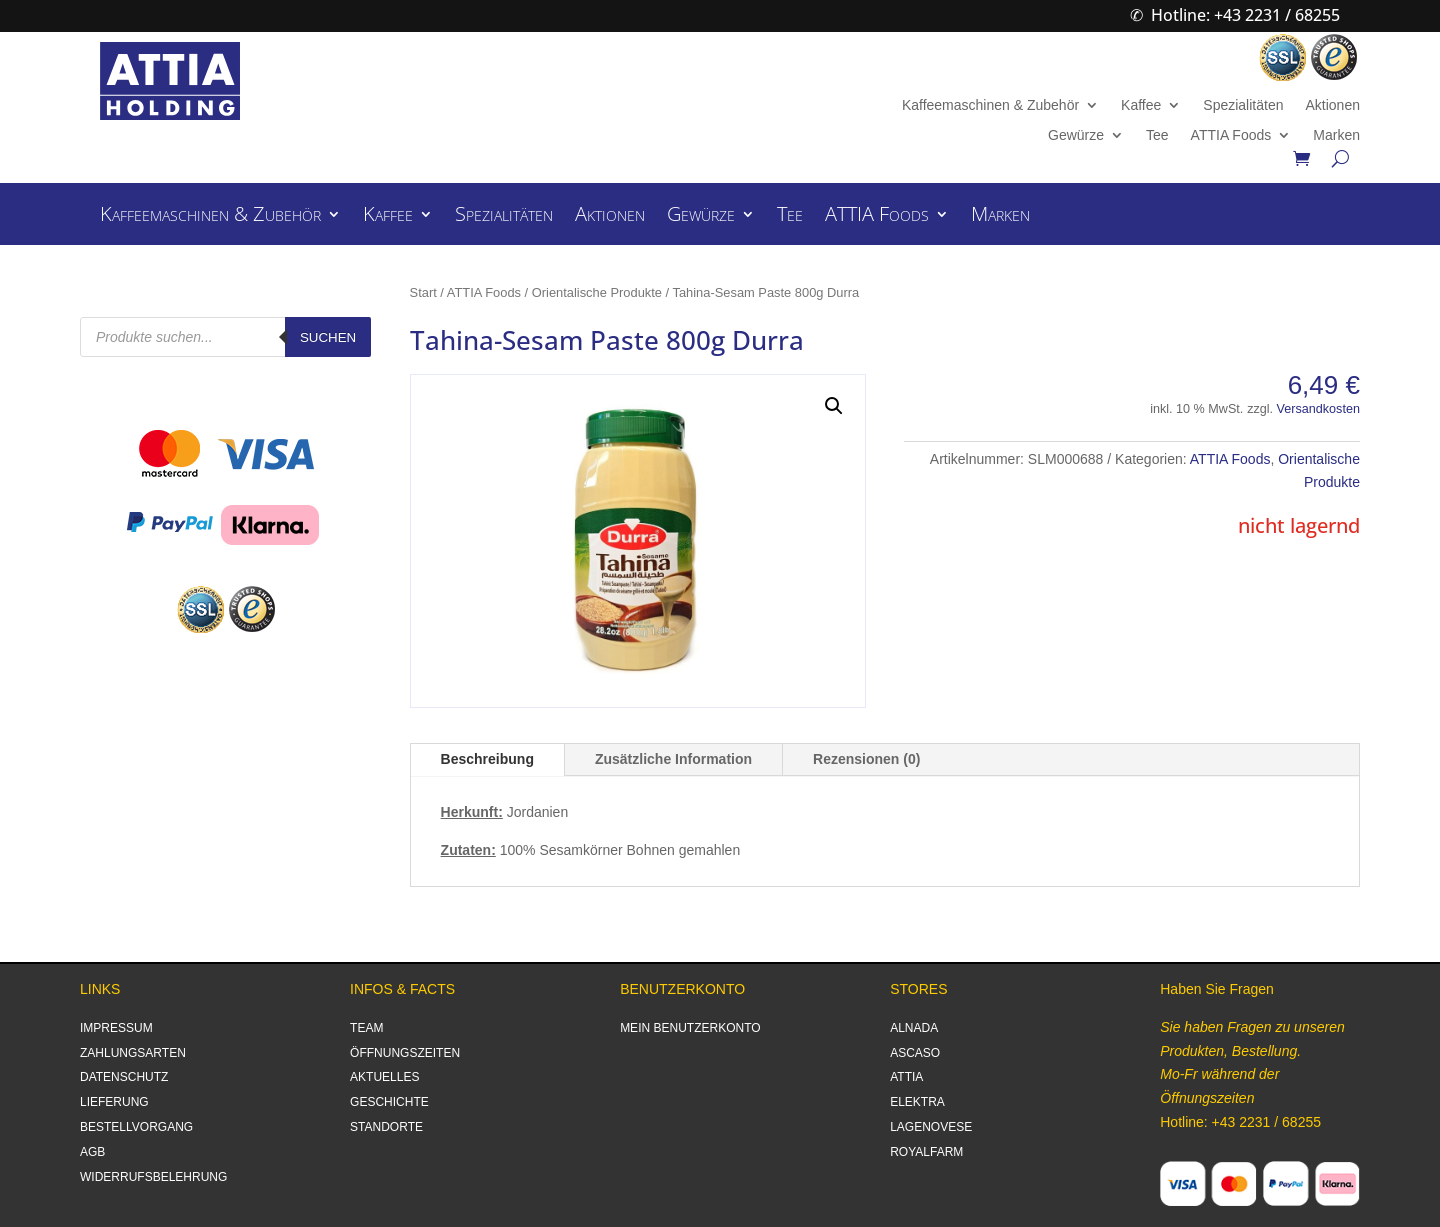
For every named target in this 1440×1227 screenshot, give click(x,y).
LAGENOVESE (931, 1127)
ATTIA (906, 1077)
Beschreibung (487, 759)
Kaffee (1141, 105)
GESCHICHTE (389, 1102)
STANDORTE (386, 1127)
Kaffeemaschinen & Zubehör (990, 105)
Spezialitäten (1243, 105)
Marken (1336, 135)
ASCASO (915, 1053)
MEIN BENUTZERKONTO (690, 1028)
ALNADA (914, 1028)
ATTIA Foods (1231, 135)
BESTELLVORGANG (136, 1127)
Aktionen (1332, 105)
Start (423, 292)
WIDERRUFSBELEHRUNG (153, 1177)
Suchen (328, 337)
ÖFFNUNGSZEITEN (405, 1053)
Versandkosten (1318, 409)
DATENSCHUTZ (124, 1077)
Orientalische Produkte (597, 292)
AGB (92, 1152)
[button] (834, 406)
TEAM (366, 1028)
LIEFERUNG (114, 1102)
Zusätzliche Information (673, 759)
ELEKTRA (917, 1102)
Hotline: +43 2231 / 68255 (1245, 15)
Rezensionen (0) (866, 759)
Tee (1157, 135)
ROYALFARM (926, 1152)
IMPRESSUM (116, 1028)
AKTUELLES (384, 1077)
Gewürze (1076, 135)
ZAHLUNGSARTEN (133, 1053)
